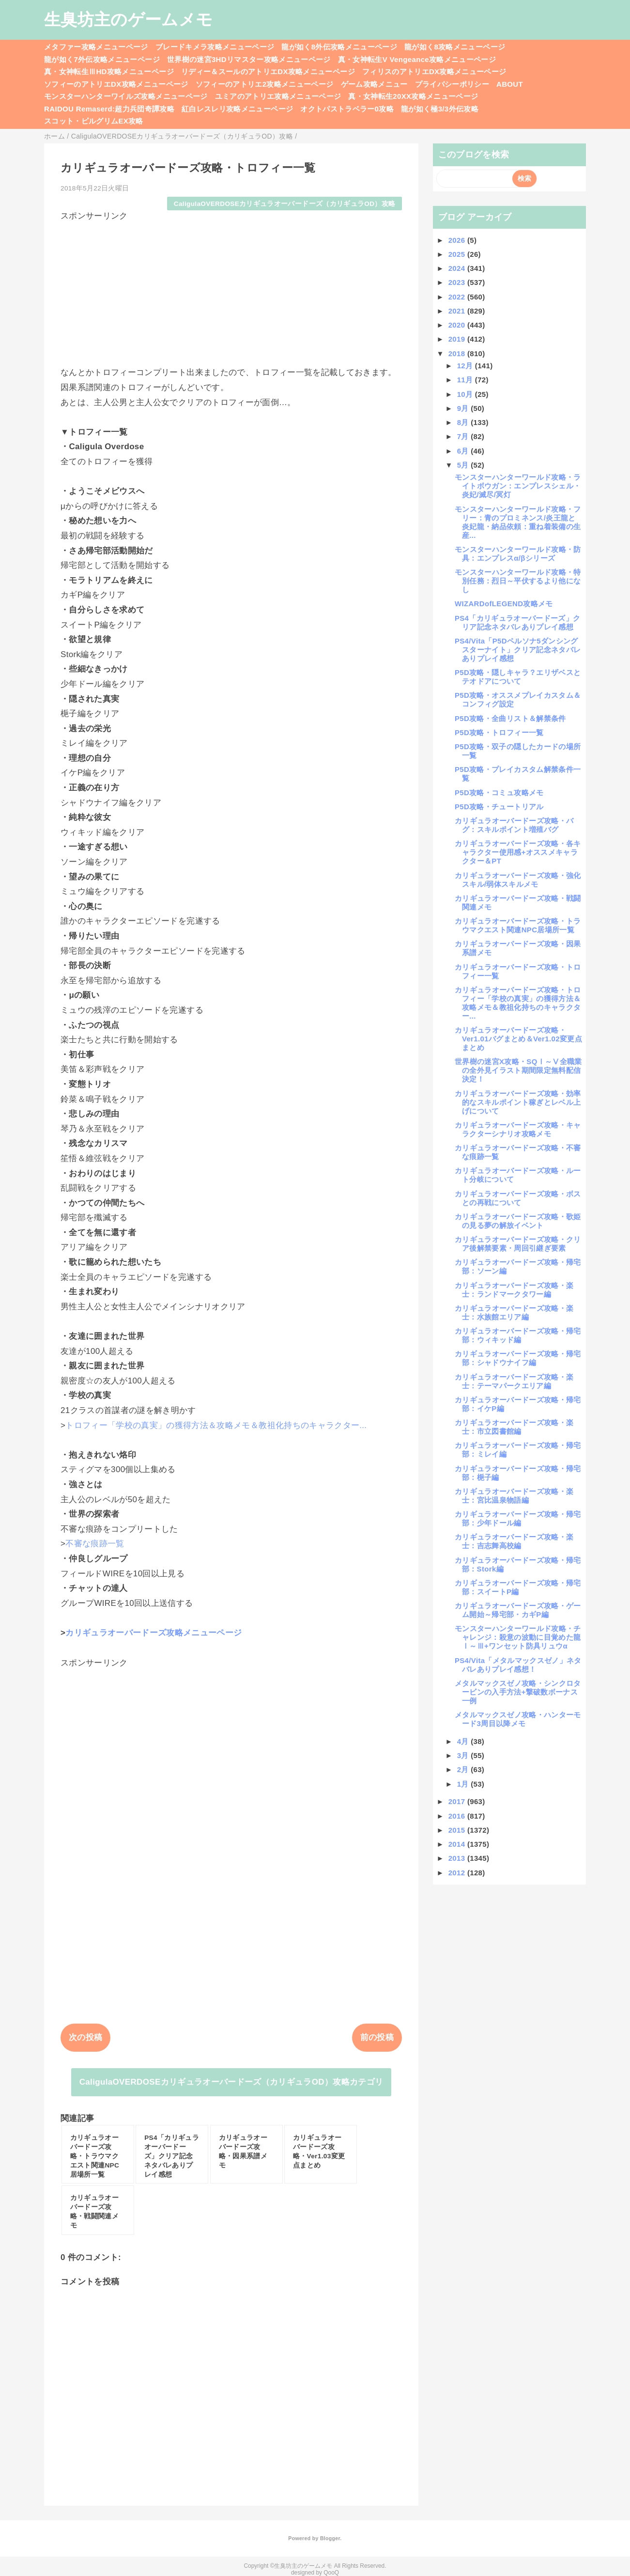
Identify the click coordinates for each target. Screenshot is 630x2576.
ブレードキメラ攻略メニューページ (214, 47)
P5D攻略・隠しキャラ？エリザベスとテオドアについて (518, 676)
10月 (466, 394)
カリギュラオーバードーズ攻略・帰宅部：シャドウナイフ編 (518, 1358)
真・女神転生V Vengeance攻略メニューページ (417, 59)
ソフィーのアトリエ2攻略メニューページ (265, 84)
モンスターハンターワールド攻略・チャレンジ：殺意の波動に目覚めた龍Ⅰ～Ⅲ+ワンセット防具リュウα (518, 1637)
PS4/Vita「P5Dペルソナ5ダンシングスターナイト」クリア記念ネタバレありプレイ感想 (518, 649)
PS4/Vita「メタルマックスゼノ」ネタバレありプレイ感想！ (518, 1664)
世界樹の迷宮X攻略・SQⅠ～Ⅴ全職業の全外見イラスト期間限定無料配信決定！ (518, 1070)
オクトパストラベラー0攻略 (347, 109)
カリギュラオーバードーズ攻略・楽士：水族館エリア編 (514, 1312)
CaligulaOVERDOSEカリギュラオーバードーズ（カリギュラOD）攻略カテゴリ (231, 2082)
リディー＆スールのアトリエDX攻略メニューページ (268, 71)
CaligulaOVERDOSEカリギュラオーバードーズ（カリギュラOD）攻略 (285, 203)
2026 (457, 240)
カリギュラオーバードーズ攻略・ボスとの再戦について (518, 1198)
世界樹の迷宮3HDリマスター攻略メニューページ (249, 59)
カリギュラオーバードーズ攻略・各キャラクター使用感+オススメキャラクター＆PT (518, 852)
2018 (457, 353)
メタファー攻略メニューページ (96, 47)
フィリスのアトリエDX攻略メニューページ (434, 71)
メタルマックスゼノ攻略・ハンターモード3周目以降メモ (518, 1719)
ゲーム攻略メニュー (374, 84)
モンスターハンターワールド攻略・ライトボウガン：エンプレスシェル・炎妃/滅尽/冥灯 (518, 486)
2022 (457, 297)
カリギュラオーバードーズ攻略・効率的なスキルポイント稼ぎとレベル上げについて (518, 1102)
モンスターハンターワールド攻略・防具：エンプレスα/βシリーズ (518, 553)
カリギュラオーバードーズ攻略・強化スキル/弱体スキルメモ (518, 879)
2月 (464, 1769)
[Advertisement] (231, 289)
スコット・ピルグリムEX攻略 (93, 121)
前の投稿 (377, 2037)
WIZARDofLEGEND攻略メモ (504, 603)
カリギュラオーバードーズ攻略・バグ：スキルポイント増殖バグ (514, 825)
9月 (464, 408)
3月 (464, 1755)
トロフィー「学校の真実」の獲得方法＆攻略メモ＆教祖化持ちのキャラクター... (216, 1425)
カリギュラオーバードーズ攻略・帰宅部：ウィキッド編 (518, 1335)
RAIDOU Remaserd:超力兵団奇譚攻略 (109, 109)
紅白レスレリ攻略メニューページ (237, 109)
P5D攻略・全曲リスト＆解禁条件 (510, 718)
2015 (457, 1830)
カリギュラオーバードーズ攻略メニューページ (153, 1632)
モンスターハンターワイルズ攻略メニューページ (125, 96)
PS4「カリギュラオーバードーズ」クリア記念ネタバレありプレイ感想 (517, 622)
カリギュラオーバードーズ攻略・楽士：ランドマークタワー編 (514, 1289)
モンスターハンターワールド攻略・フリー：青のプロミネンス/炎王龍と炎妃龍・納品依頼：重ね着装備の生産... (518, 522)
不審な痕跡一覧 (94, 1543)
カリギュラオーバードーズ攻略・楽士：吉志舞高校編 (514, 1541)
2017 (457, 1801)
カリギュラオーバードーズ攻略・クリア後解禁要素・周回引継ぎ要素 (518, 1243)
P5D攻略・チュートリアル (499, 806)
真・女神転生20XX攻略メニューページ (413, 96)
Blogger (330, 2538)
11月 (466, 380)
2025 (457, 254)
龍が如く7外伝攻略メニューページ (102, 59)
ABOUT (509, 84)
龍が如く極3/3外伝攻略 (439, 109)
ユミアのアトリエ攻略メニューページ (278, 96)
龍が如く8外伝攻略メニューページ (339, 47)
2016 (457, 1816)
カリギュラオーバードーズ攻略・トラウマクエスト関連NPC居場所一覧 (518, 925)
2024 (457, 268)
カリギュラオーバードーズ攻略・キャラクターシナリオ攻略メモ (518, 1129)
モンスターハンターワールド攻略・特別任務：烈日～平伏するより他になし (518, 581)
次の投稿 (85, 2037)
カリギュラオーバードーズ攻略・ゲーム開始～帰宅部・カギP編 (518, 1610)
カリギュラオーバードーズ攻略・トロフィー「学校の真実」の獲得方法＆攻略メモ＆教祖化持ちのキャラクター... (518, 1003)
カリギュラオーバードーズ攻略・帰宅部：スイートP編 (518, 1587)
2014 (457, 1844)
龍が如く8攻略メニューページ (454, 47)
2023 (457, 282)
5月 (464, 465)
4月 (464, 1741)
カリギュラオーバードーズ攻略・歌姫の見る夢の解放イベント (518, 1220)
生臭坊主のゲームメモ (128, 19)
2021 (457, 311)
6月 (464, 451)
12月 (466, 365)
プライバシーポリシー (452, 84)
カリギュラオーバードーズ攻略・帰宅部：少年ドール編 (518, 1518)
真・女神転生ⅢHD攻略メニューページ (109, 71)
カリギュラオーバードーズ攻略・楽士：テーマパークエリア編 (514, 1381)
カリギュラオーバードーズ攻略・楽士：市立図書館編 (514, 1426)
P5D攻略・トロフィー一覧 (499, 732)
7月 (464, 436)
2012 (457, 1873)
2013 (457, 1858)
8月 (464, 422)
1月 (464, 1784)
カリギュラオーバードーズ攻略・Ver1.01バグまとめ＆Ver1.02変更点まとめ (518, 1039)
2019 (457, 339)
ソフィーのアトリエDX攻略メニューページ (116, 84)
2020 (457, 325)
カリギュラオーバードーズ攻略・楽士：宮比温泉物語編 (514, 1495)
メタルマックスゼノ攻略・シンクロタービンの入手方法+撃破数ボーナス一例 (518, 1692)
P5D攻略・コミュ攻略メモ (499, 792)
